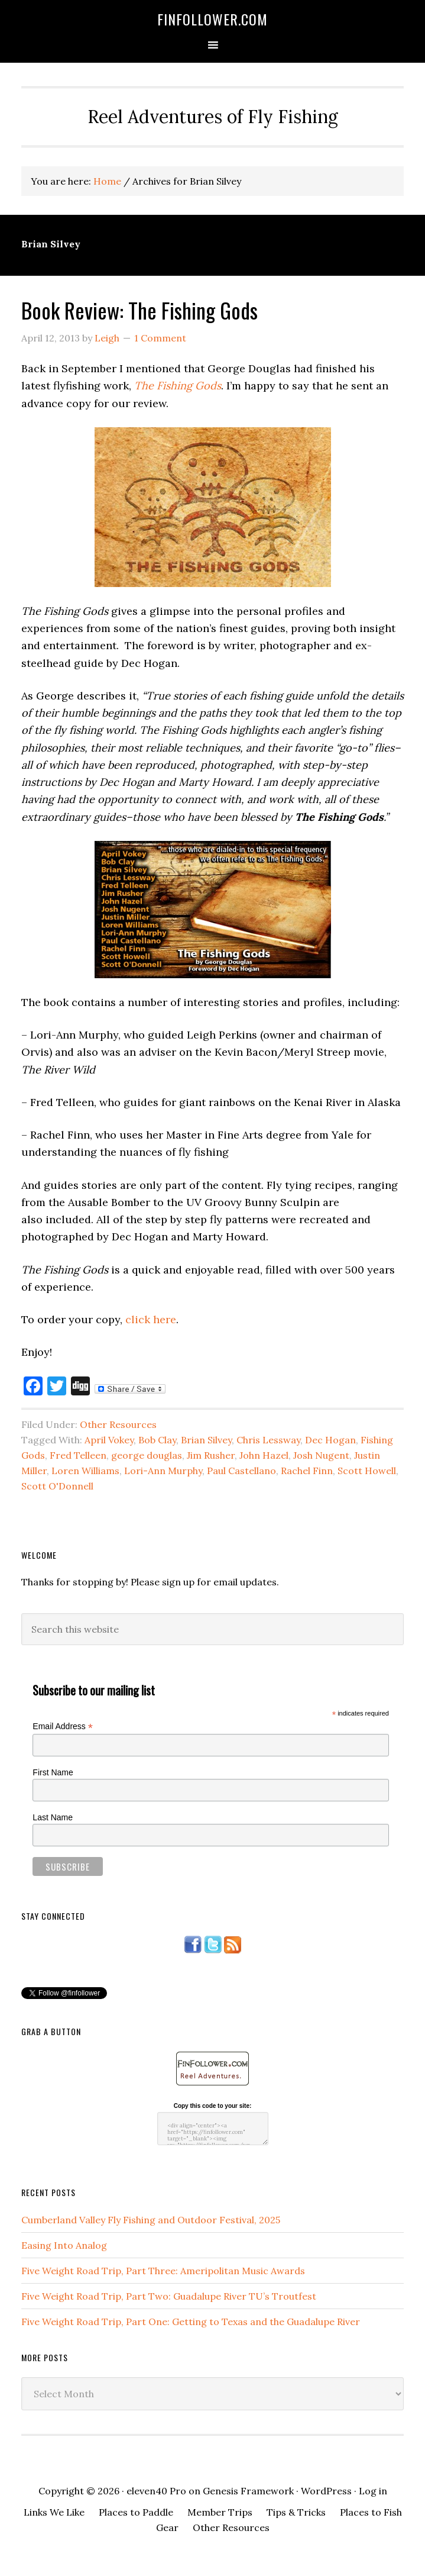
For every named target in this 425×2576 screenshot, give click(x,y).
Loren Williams (85, 1470)
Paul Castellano (241, 1470)
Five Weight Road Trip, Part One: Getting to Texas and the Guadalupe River (190, 2321)
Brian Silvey (206, 1440)
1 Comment (160, 338)
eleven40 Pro (156, 2491)
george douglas (146, 1455)
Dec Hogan (330, 1440)
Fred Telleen (78, 1455)
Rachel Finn (307, 1470)
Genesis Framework (248, 2491)
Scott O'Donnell (57, 1486)
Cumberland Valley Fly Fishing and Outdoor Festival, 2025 (150, 2220)
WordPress (326, 2491)
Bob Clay (157, 1440)
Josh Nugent (321, 1455)
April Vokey (109, 1440)
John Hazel (263, 1455)
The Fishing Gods (177, 385)
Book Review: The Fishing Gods (139, 309)
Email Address (63, 1726)
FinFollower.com (212, 19)
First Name (53, 1772)
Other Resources (118, 1424)
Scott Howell (367, 1470)
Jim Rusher (211, 1455)
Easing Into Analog (64, 2245)
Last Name (53, 1817)
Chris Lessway (268, 1440)
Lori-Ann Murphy (163, 1470)
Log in (373, 2491)
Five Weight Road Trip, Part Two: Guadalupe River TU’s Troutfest (168, 2296)
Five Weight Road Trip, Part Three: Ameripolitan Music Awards (163, 2271)
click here (150, 1319)
